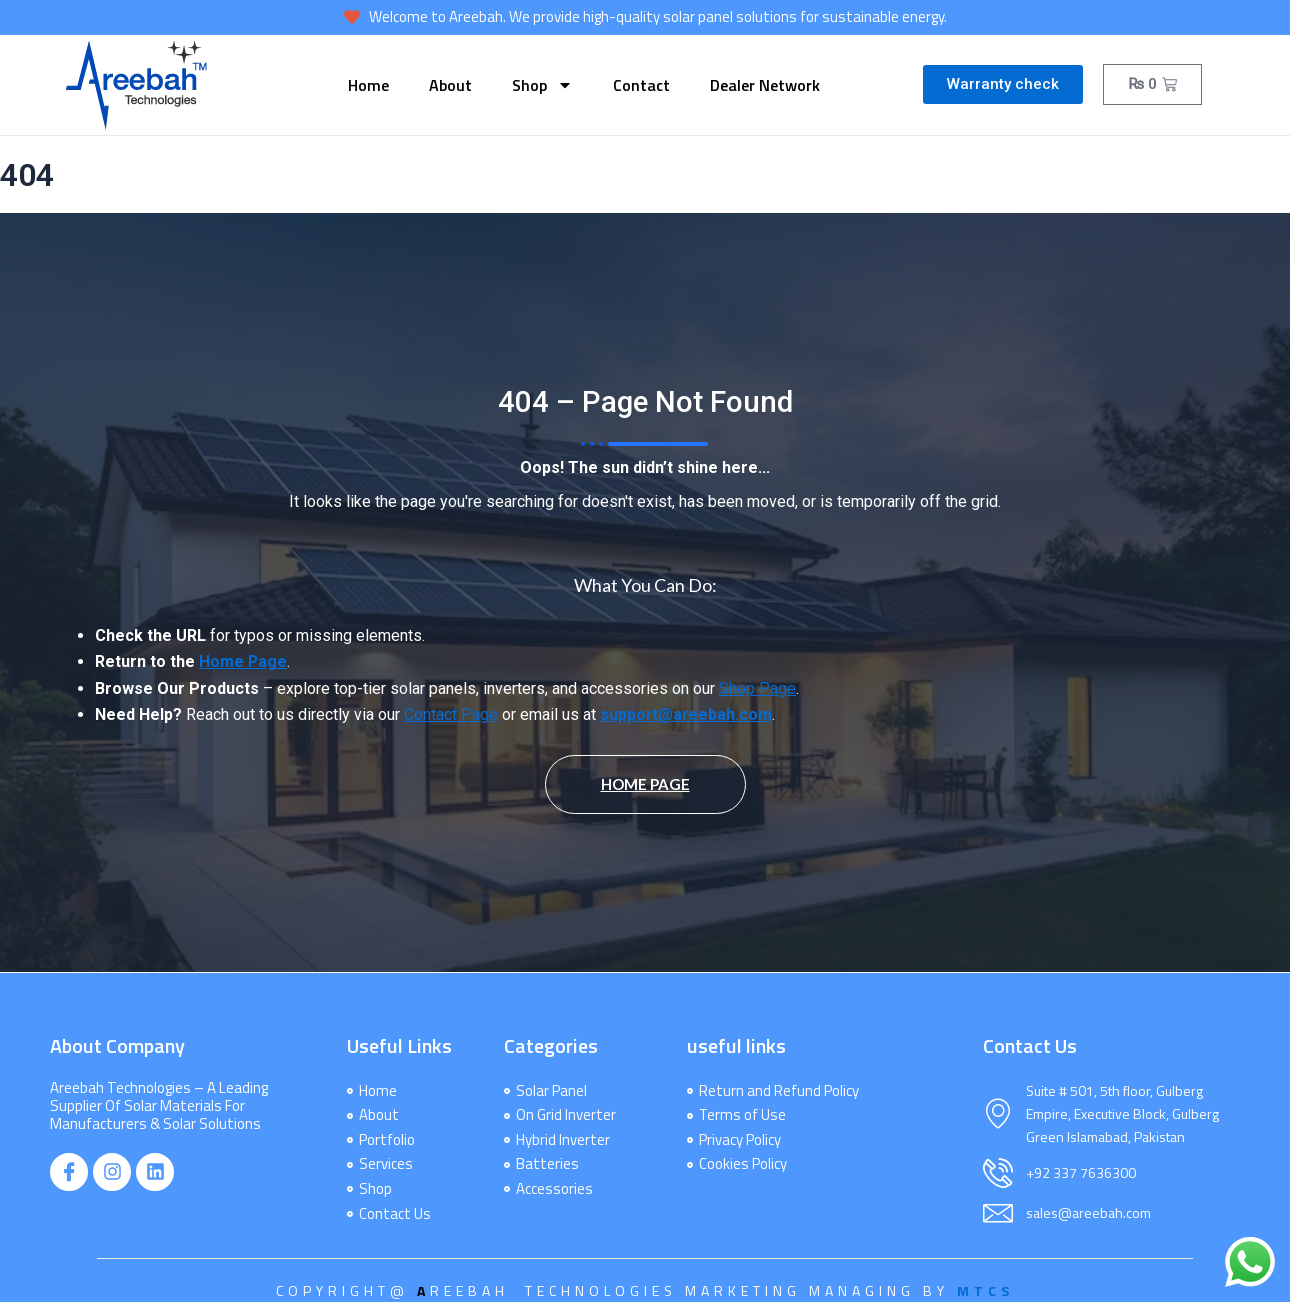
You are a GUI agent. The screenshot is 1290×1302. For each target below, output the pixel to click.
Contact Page (451, 715)
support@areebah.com (687, 715)
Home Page (243, 662)
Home (368, 85)
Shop (542, 85)
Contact (641, 85)
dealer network (765, 85)
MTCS (985, 1290)
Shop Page (757, 689)
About (450, 85)
